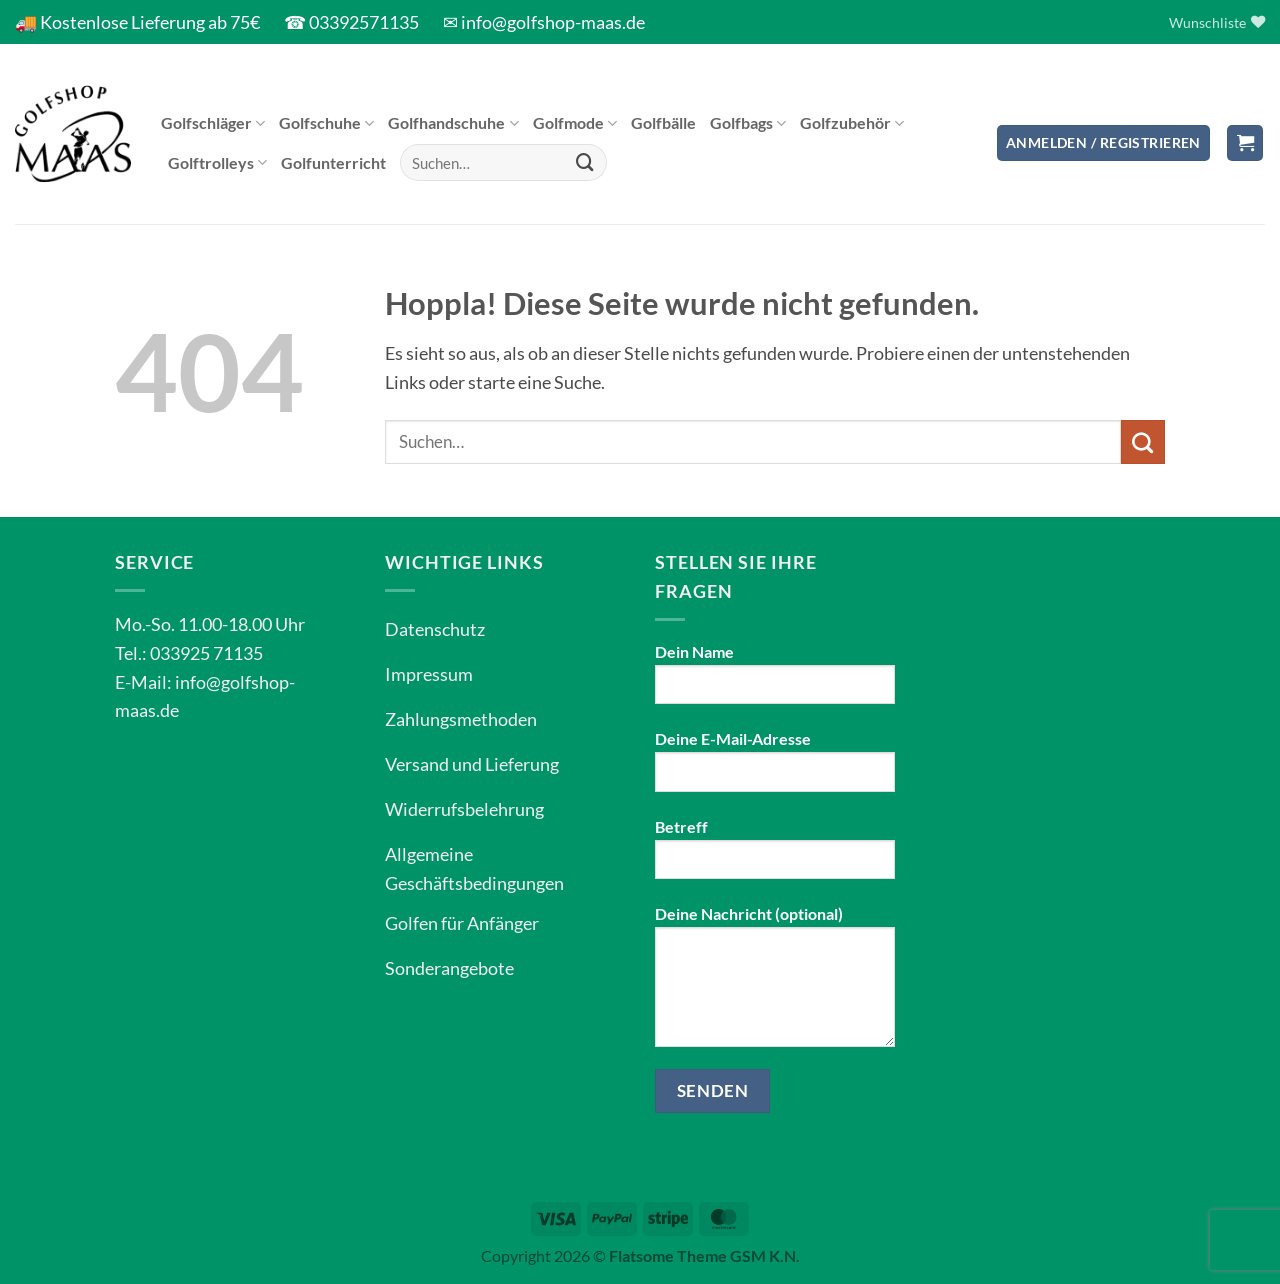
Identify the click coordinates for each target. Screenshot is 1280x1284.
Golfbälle (663, 122)
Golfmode (575, 123)
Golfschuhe (326, 123)
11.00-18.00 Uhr (241, 624)
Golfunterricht (333, 162)
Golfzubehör (852, 123)
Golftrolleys (217, 163)
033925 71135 (206, 653)
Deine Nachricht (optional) (775, 983)
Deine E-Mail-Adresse (775, 768)
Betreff (775, 856)
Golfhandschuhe (453, 123)
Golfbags (748, 123)
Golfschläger (213, 123)
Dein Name (775, 681)
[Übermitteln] (586, 163)
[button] (1103, 143)
